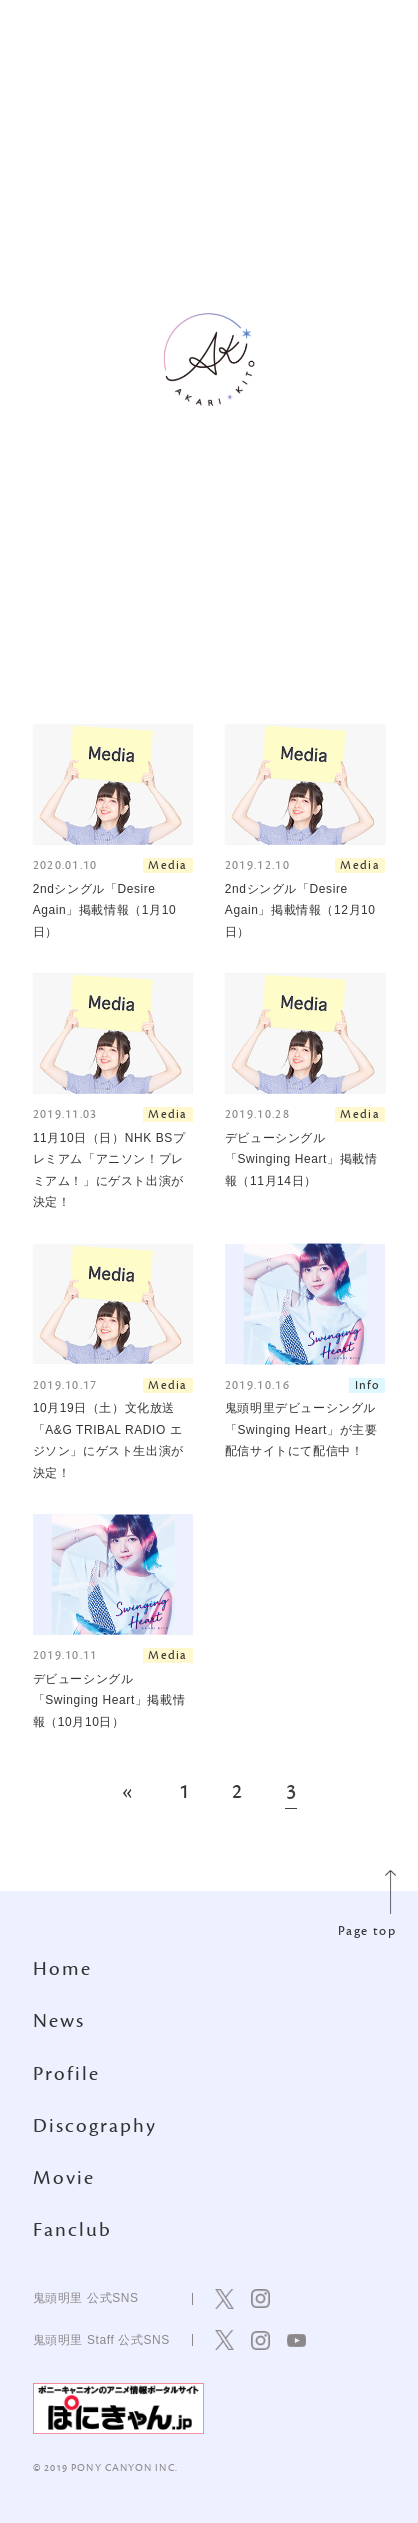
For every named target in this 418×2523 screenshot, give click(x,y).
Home (62, 1969)
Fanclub (72, 2230)
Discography (95, 2126)
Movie (64, 2178)
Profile (66, 2074)
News (59, 2021)
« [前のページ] (128, 1793)
